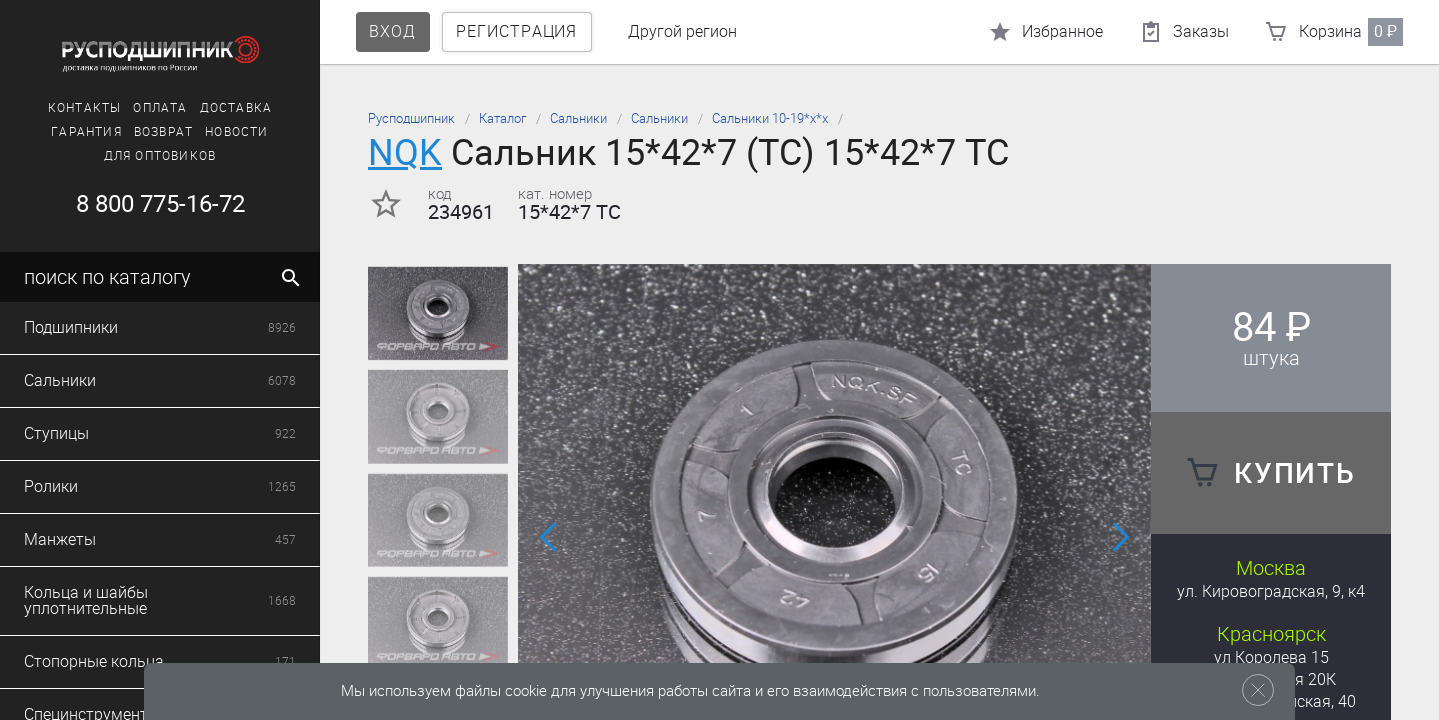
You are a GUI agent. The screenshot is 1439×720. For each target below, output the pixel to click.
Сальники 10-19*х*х (770, 118)
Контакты (85, 108)
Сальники (578, 118)
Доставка (236, 108)
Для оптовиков (160, 156)
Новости (236, 132)
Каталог (502, 118)
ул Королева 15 (1271, 657)
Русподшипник (411, 118)
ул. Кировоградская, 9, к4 (1271, 591)
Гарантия (86, 132)
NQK (405, 152)
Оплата (160, 108)
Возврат (163, 132)
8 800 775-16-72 (160, 204)
